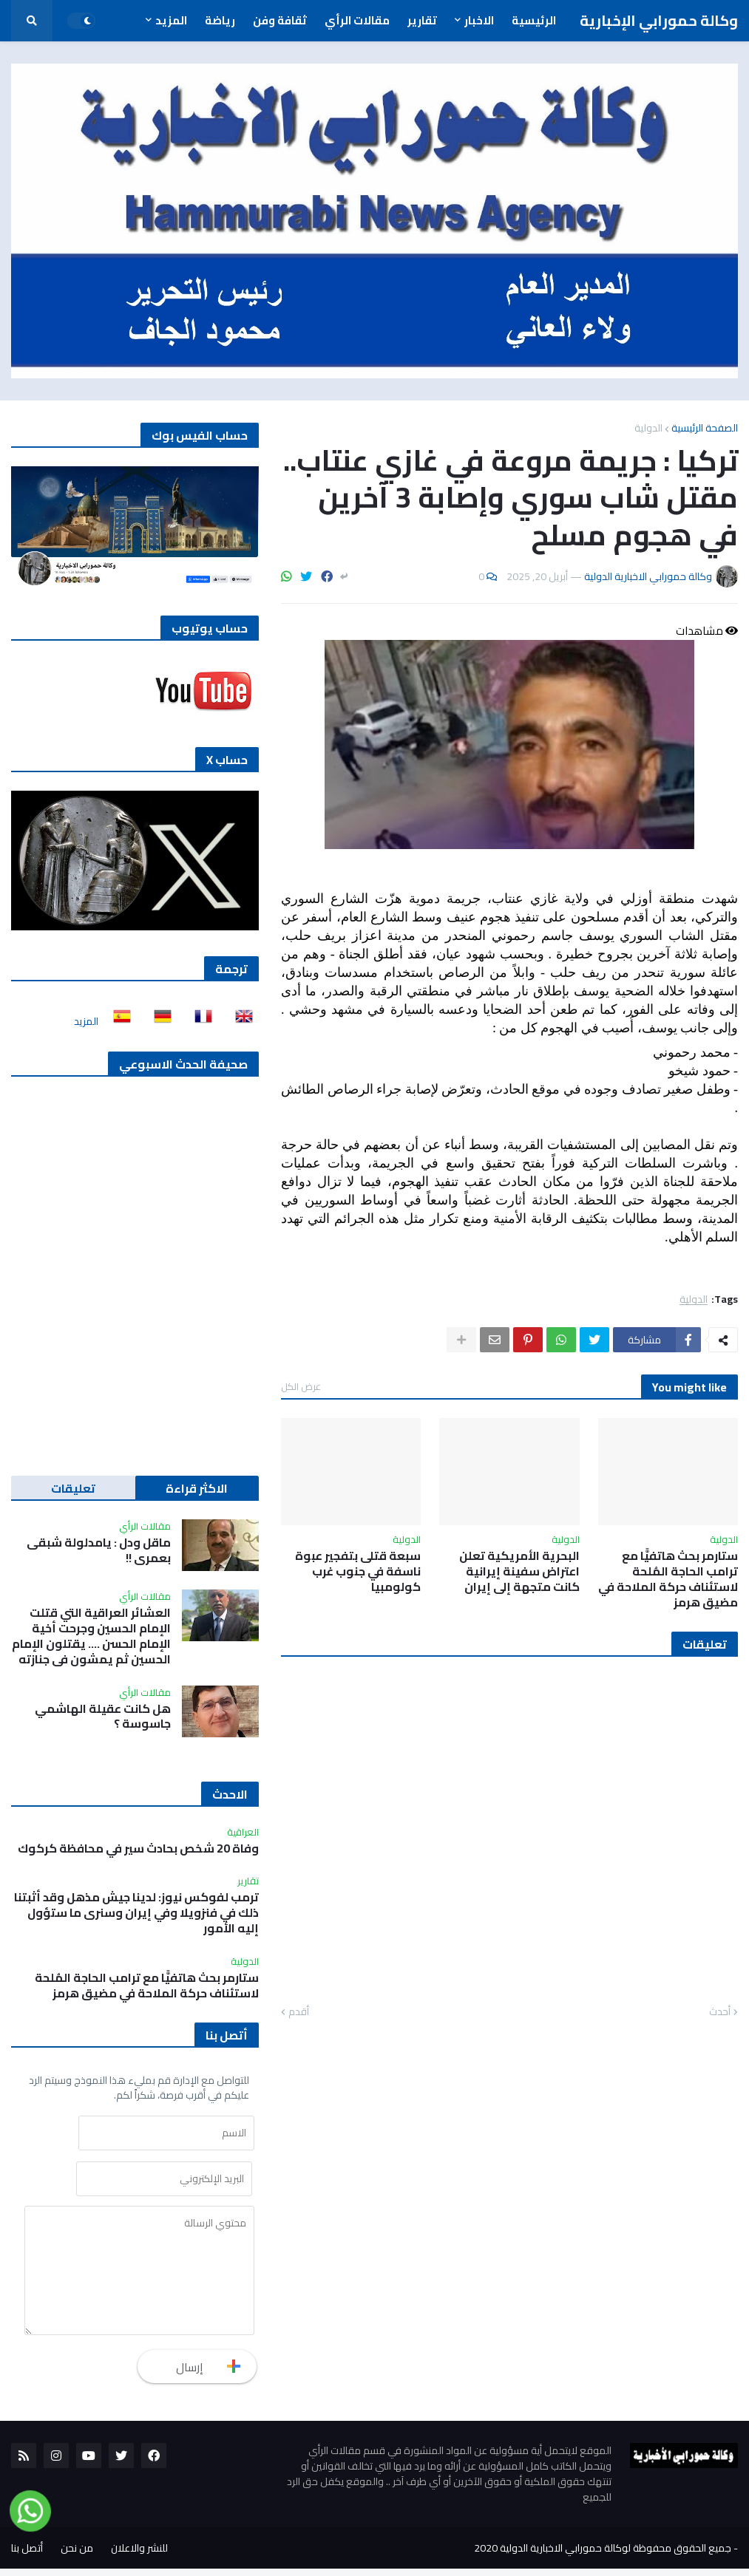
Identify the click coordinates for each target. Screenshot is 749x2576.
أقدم (298, 2012)
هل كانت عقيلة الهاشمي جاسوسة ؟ (103, 1716)
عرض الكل (301, 1386)
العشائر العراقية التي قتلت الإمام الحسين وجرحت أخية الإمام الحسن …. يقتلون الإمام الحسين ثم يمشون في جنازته (91, 1635)
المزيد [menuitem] (171, 20)
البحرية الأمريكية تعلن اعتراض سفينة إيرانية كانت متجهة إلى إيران (519, 1571)
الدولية (648, 428)
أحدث (720, 2012)
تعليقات (73, 1488)
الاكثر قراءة (197, 1488)
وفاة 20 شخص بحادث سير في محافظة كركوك (138, 1848)
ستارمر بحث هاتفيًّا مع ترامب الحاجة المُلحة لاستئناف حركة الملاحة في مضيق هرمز (668, 1578)
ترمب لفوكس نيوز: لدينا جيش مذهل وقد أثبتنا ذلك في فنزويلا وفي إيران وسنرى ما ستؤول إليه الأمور (136, 1912)
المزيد (86, 1021)
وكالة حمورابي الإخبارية (659, 20)
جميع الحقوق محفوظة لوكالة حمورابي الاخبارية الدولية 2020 (602, 2555)
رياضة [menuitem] (220, 20)
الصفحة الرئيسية (704, 428)
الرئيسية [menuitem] (534, 20)
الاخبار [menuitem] (479, 20)
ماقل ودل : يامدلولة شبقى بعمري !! (99, 1550)
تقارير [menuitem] (422, 20)
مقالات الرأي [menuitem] (357, 20)
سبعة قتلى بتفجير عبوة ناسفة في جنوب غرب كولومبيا (358, 1571)
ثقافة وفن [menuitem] (280, 20)
